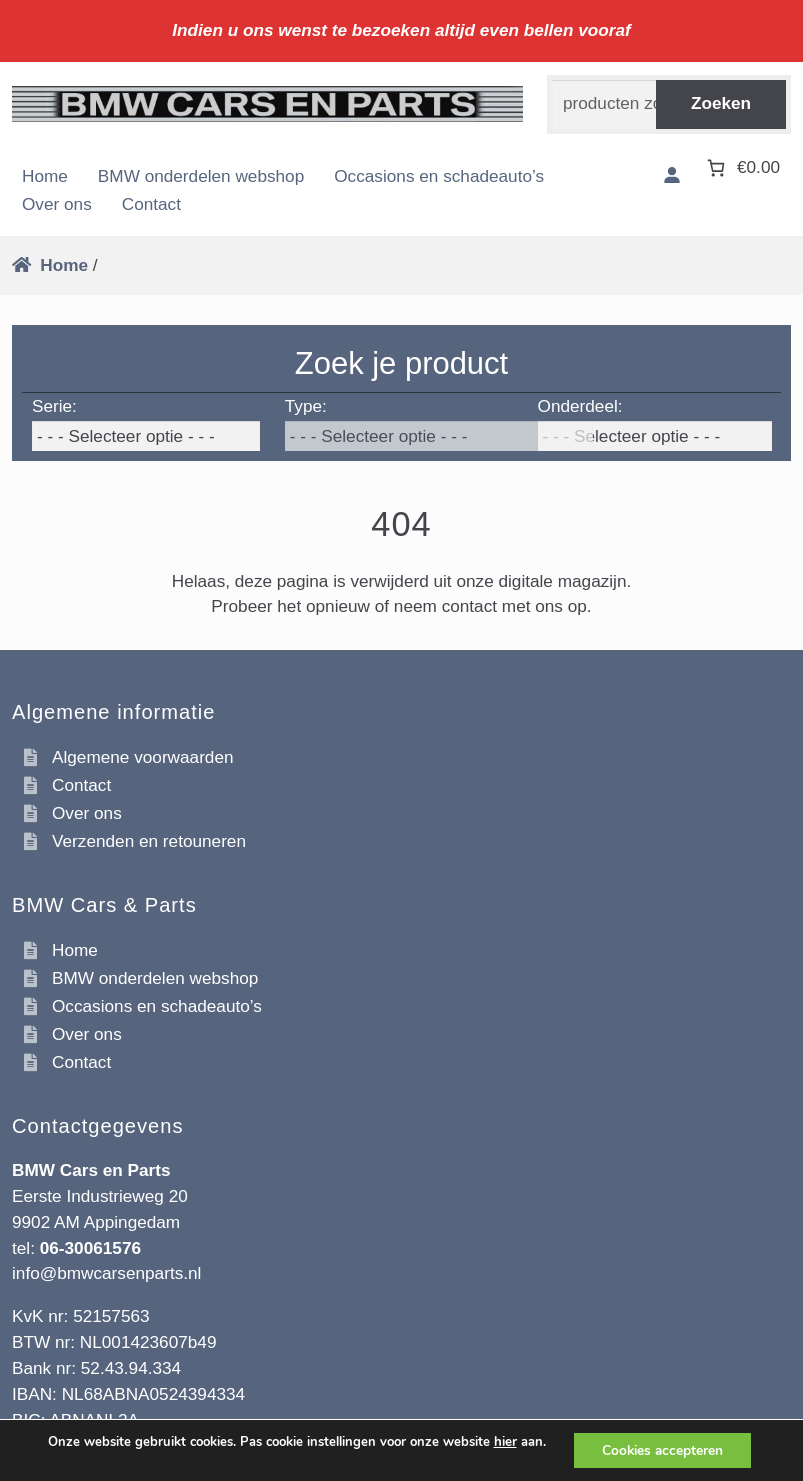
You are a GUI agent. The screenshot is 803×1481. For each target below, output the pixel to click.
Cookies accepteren (663, 1449)
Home (45, 176)
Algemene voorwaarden (143, 757)
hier (501, 1441)
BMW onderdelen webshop (201, 176)
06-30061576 (90, 1248)
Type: (306, 406)
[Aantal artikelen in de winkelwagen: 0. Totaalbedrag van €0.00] (741, 167)
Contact (151, 204)
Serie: (54, 406)
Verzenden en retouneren (149, 841)
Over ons (57, 204)
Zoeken (721, 103)
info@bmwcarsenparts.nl (106, 1273)
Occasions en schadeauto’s (439, 176)
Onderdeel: (580, 406)
